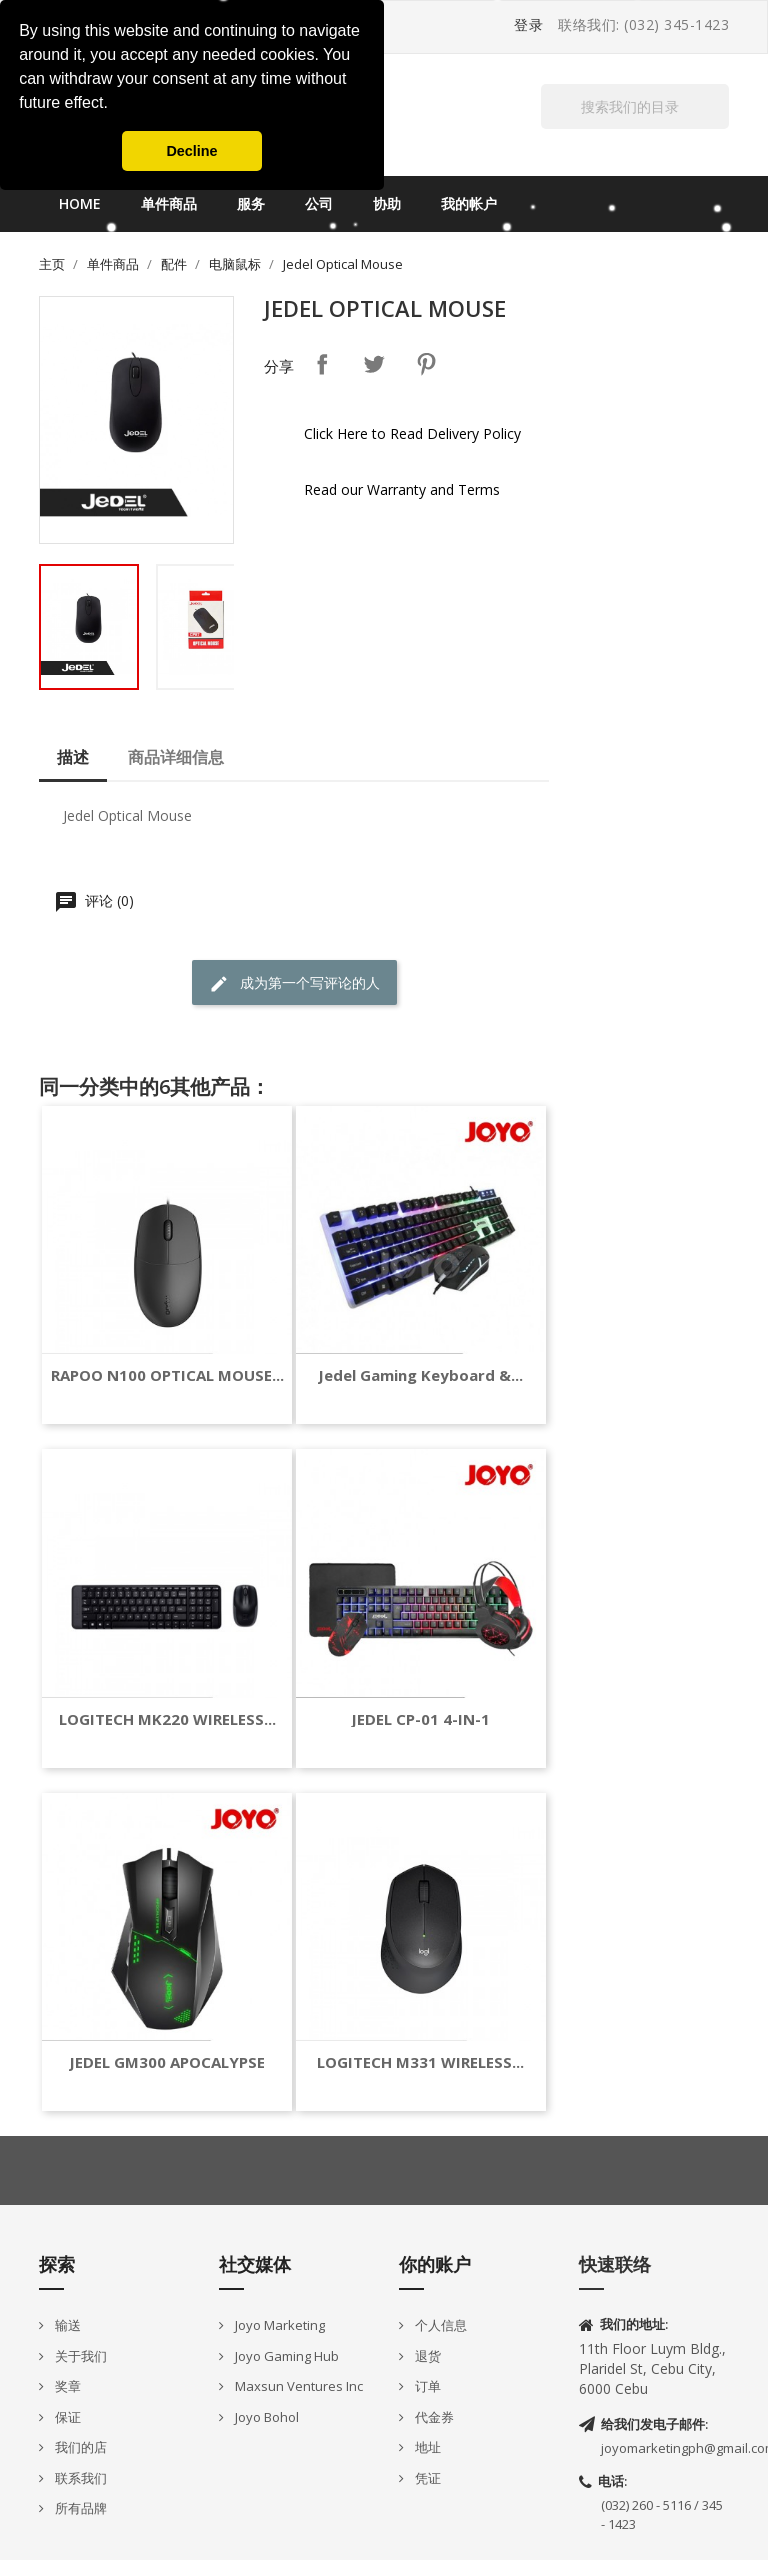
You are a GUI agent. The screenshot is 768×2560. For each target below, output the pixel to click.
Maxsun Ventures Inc (297, 2386)
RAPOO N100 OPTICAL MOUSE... (167, 1375)
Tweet (374, 364)
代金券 (433, 2417)
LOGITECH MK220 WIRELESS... (167, 1719)
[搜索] (635, 106)
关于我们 (79, 2356)
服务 (251, 203)
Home (80, 203)
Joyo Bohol (265, 2417)
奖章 (66, 2386)
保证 (66, 2417)
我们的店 (79, 2447)
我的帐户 (469, 203)
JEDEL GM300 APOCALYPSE (167, 2062)
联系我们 (79, 2478)
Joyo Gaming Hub (285, 2356)
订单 (426, 2386)
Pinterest (426, 364)
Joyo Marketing (278, 2325)
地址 (426, 2447)
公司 (319, 203)
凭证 (426, 2478)
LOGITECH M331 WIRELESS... (420, 2062)
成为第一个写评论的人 (294, 983)
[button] (115, 105)
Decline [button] (191, 151)
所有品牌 (79, 2508)
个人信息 (439, 2325)
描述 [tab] (73, 757)
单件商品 (169, 203)
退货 (426, 2356)
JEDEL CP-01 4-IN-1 (420, 1719)
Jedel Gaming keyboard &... (420, 1375)
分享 (322, 364)
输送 (66, 2325)
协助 (387, 203)
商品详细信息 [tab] (176, 757)
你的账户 (435, 2264)
